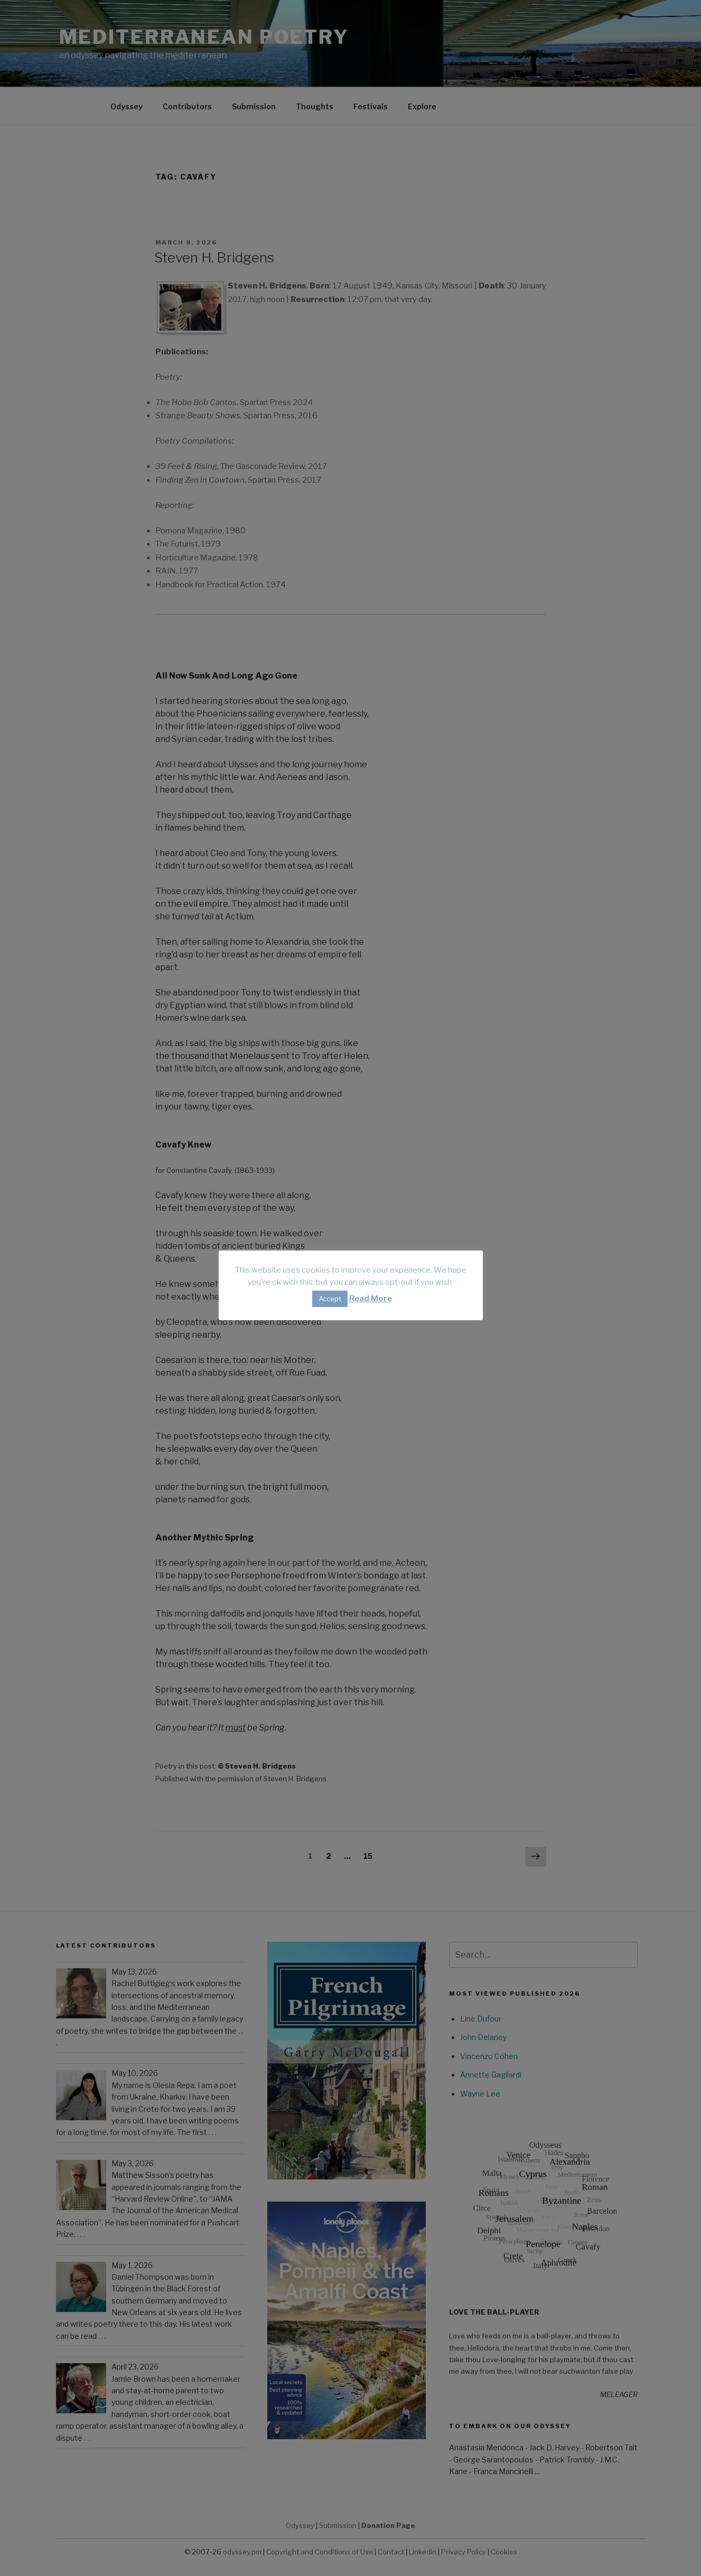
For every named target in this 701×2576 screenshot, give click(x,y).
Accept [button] (330, 1298)
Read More (370, 1298)
